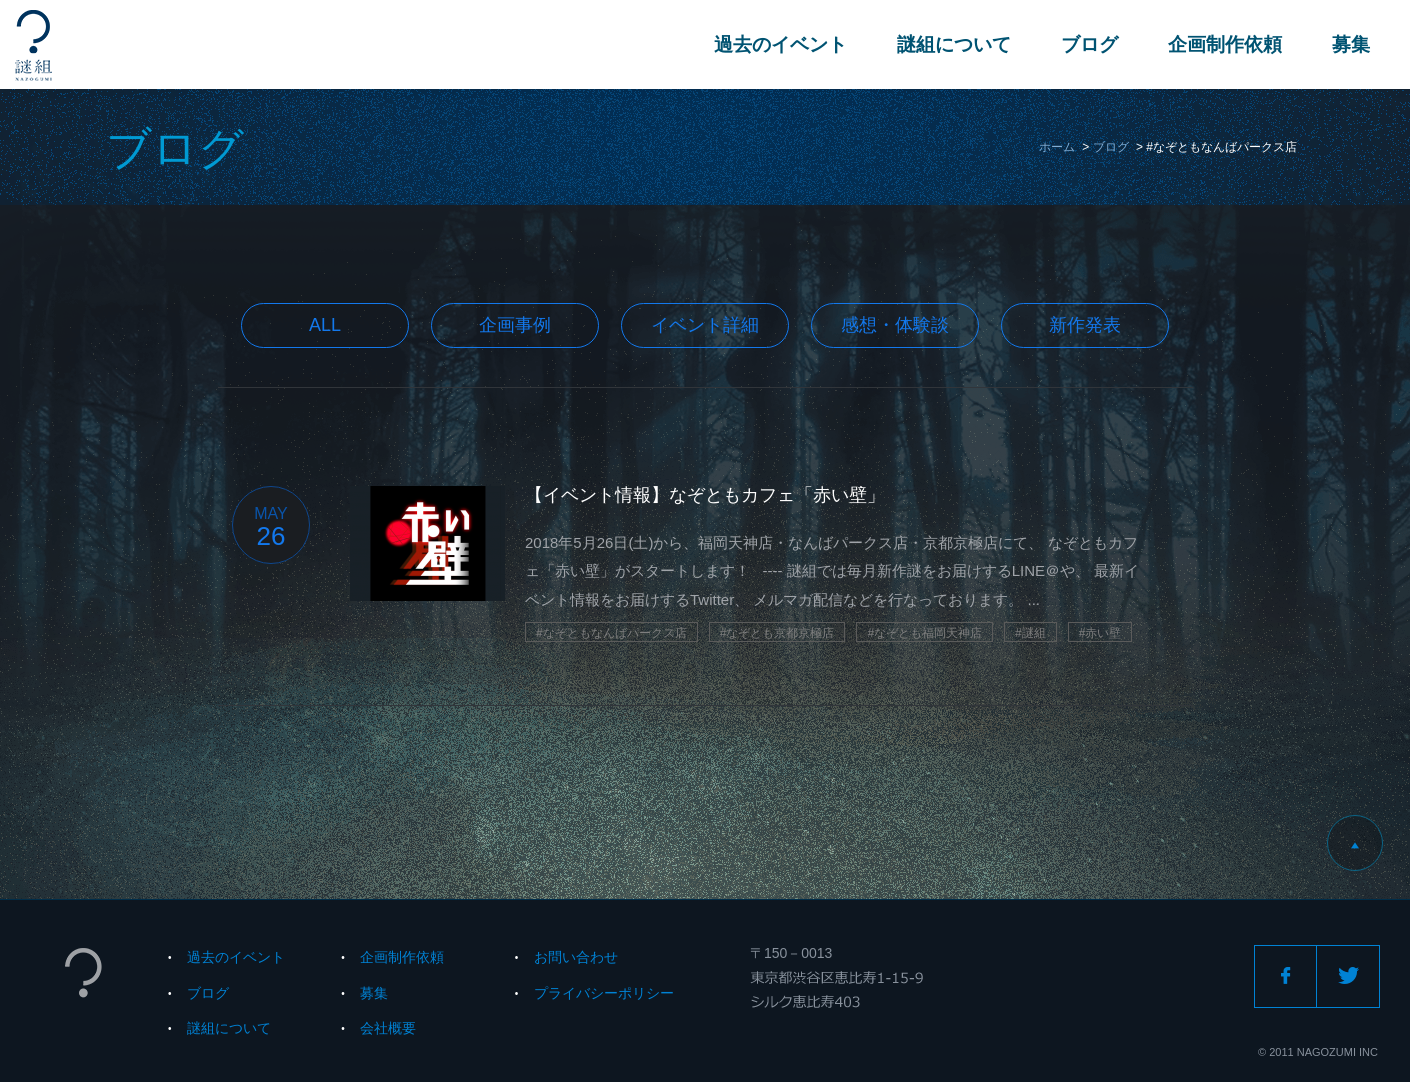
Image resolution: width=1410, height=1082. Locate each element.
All (325, 325)
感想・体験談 (895, 325)
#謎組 (1030, 633)
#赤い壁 (1100, 633)
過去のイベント (780, 44)
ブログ (1089, 44)
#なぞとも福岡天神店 (924, 633)
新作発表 (1085, 325)
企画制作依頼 (1225, 44)
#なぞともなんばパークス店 (611, 633)
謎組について (954, 44)
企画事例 (515, 325)
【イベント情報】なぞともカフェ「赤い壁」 (705, 495)
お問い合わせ (576, 957)
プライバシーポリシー (604, 993)
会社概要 (388, 1028)
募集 (1351, 44)
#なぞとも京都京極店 (777, 633)
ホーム (1057, 147)
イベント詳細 (705, 325)
